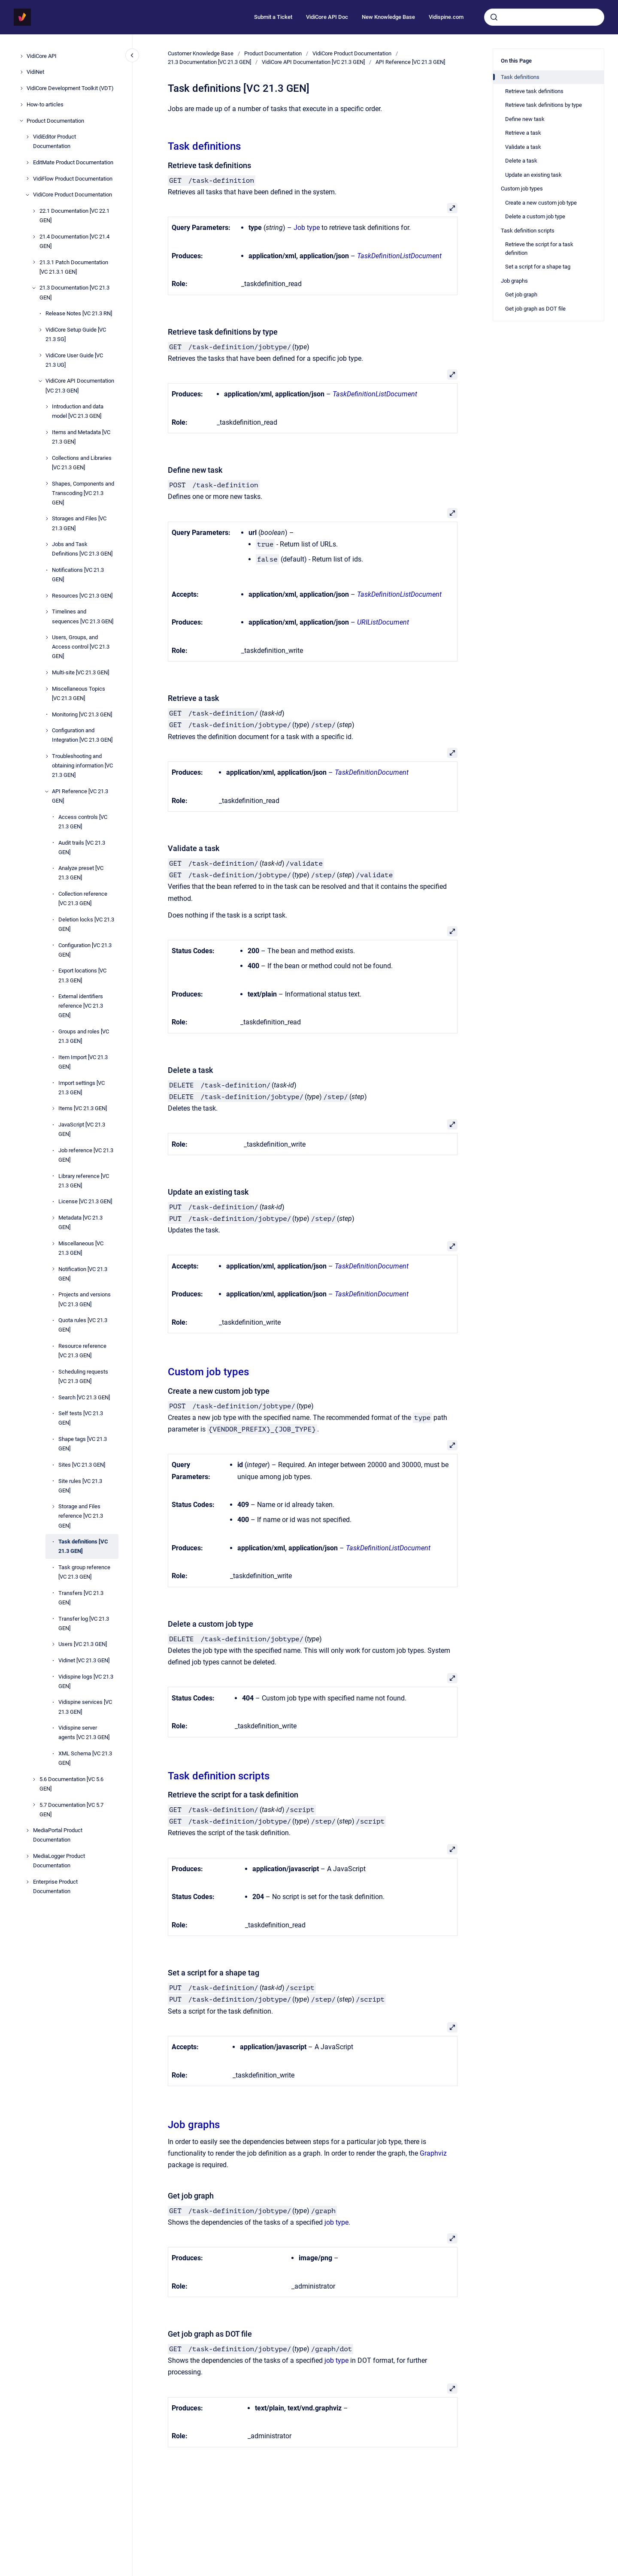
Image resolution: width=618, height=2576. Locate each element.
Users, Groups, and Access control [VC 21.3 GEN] (80, 646)
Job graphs (194, 2125)
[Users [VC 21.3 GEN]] (53, 1644)
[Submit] (494, 17)
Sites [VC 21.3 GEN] (81, 1465)
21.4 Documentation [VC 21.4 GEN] (74, 241)
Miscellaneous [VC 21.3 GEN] (80, 1248)
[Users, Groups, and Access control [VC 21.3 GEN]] (46, 637)
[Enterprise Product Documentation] (27, 1881)
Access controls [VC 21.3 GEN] (82, 822)
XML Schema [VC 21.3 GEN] (85, 1758)
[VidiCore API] (21, 56)
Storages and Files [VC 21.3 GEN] (79, 523)
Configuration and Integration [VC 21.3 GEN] (82, 735)
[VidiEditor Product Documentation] (27, 136)
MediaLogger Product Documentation (59, 1861)
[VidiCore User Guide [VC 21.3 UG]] (40, 355)
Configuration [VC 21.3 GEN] (85, 950)
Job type (307, 227)
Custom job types (208, 1372)
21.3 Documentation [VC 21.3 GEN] (74, 292)
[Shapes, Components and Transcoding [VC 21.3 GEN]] (46, 483)
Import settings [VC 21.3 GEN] (81, 1088)
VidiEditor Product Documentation (54, 141)
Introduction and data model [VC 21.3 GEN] (77, 411)
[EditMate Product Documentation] (27, 162)
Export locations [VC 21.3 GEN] (82, 975)
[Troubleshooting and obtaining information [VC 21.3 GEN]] (46, 756)
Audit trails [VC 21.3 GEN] (81, 847)
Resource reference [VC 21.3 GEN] (82, 1351)
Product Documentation (55, 121)
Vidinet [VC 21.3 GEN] (83, 1660)
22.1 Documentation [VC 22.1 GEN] (74, 215)
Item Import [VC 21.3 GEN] (83, 1062)
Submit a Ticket (273, 17)
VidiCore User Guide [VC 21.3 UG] (74, 360)
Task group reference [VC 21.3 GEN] (84, 1572)
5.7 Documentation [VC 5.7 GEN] (71, 1810)
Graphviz (433, 2153)
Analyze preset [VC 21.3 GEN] (80, 873)
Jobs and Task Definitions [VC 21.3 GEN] (82, 549)
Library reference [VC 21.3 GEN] (83, 1181)
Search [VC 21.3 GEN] (84, 1397)
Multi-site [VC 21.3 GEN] (80, 672)
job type (336, 2222)
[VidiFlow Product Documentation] (27, 178)
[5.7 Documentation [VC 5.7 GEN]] (33, 1804)
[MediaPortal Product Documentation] (27, 1830)
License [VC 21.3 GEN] (85, 1201)
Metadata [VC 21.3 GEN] (80, 1222)
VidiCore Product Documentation (72, 194)
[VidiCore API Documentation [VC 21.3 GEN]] (40, 380)
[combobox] (544, 17)
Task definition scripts (219, 1776)
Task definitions (204, 146)
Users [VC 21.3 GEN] (82, 1644)
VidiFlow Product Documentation (72, 178)
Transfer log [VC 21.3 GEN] (83, 1623)
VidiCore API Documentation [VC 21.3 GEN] (79, 385)
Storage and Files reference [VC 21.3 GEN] (80, 1515)
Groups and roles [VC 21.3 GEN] (83, 1036)
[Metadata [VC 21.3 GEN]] (53, 1217)
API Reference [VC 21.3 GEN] (80, 796)
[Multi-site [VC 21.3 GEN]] (46, 672)
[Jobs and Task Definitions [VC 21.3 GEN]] (46, 544)
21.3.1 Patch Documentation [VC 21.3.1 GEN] (73, 267)
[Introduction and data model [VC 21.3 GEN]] (46, 406)
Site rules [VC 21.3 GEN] (80, 1486)
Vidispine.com (446, 17)
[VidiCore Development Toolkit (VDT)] (21, 88)
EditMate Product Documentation (73, 162)
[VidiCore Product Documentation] (27, 194)
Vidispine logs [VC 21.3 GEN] (85, 1681)
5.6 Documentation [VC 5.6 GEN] (71, 1784)
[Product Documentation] (21, 120)
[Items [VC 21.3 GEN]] (53, 1108)
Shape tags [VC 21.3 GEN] (82, 1444)
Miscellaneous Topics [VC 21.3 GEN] (78, 693)
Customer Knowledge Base (200, 53)
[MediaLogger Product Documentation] (27, 1856)
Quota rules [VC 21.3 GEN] (82, 1325)
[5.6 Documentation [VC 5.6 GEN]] (33, 1779)
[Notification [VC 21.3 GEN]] (53, 1268)
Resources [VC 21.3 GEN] (82, 595)
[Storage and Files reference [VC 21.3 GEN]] (53, 1506)
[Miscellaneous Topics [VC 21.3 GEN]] (46, 689)
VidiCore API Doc (327, 17)
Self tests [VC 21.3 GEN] (80, 1418)
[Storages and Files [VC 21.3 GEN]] (46, 518)
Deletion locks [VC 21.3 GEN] (86, 924)
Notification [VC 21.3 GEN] (82, 1274)
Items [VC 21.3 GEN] (82, 1108)
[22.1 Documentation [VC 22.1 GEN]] (33, 211)
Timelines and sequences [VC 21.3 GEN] (82, 616)
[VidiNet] (21, 72)
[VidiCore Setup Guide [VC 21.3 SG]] (40, 329)
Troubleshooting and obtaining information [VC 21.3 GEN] (82, 765)
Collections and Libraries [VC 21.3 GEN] (82, 463)
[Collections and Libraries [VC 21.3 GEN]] (46, 458)
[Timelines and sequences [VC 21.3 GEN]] (46, 611)
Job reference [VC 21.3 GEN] (85, 1155)
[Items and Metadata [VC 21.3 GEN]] (46, 432)
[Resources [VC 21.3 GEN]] (46, 595)
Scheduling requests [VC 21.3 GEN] (83, 1376)
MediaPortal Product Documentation (57, 1835)
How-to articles (45, 104)
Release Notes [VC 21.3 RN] (78, 313)
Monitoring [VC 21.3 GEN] (82, 714)
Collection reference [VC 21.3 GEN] (82, 898)
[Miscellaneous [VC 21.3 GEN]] (53, 1243)
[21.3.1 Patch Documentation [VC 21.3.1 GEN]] (33, 262)
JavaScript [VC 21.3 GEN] (81, 1129)
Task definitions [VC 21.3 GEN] (83, 1546)
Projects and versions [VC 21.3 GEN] (84, 1299)
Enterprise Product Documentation (55, 1886)
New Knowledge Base (388, 17)
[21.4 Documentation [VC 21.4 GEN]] (33, 236)
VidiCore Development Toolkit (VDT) (70, 88)
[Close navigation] (132, 55)
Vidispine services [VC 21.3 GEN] (85, 1707)
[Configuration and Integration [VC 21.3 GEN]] (46, 730)
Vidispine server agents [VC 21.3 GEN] (83, 1732)
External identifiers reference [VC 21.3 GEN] (80, 1005)
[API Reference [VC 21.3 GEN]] (46, 791)
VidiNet (35, 72)
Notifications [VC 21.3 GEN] (78, 575)
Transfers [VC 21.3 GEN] (80, 1598)
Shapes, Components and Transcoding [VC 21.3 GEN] (83, 493)
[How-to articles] (21, 104)
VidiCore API (42, 56)
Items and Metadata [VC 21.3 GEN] (81, 437)
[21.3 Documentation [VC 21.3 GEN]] (33, 287)
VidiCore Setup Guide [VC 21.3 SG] (75, 334)
